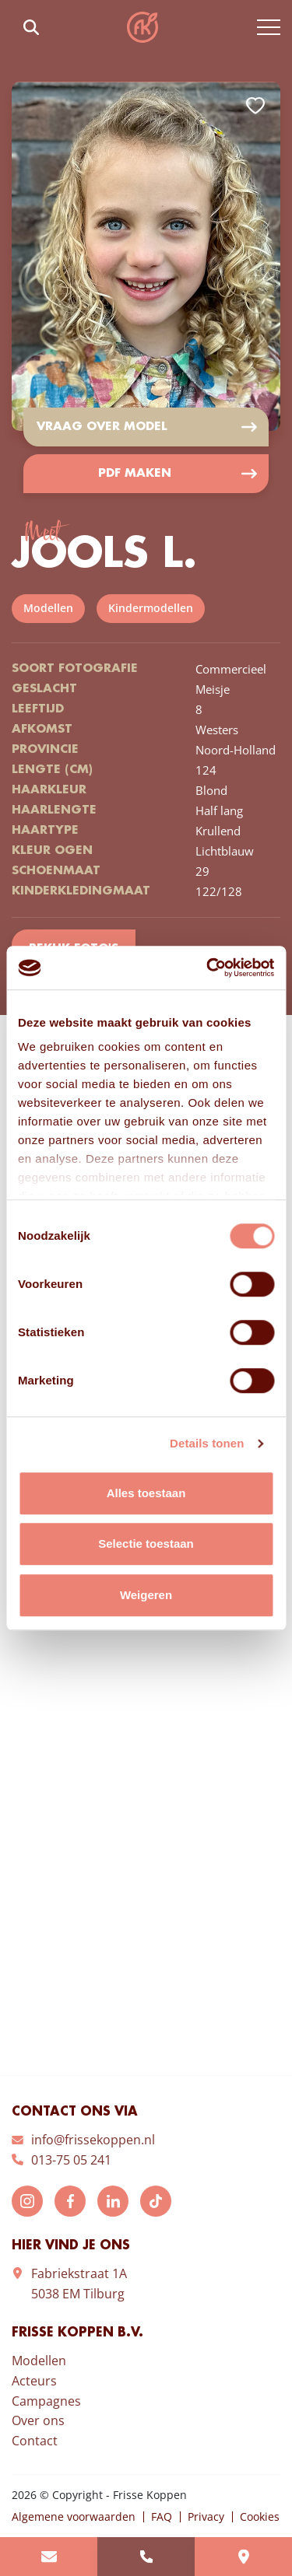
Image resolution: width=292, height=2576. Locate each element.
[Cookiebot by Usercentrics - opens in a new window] (208, 967)
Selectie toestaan (146, 1543)
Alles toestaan (146, 1493)
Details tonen (207, 1443)
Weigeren (146, 1594)
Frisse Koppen (142, 27)
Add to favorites (255, 105)
